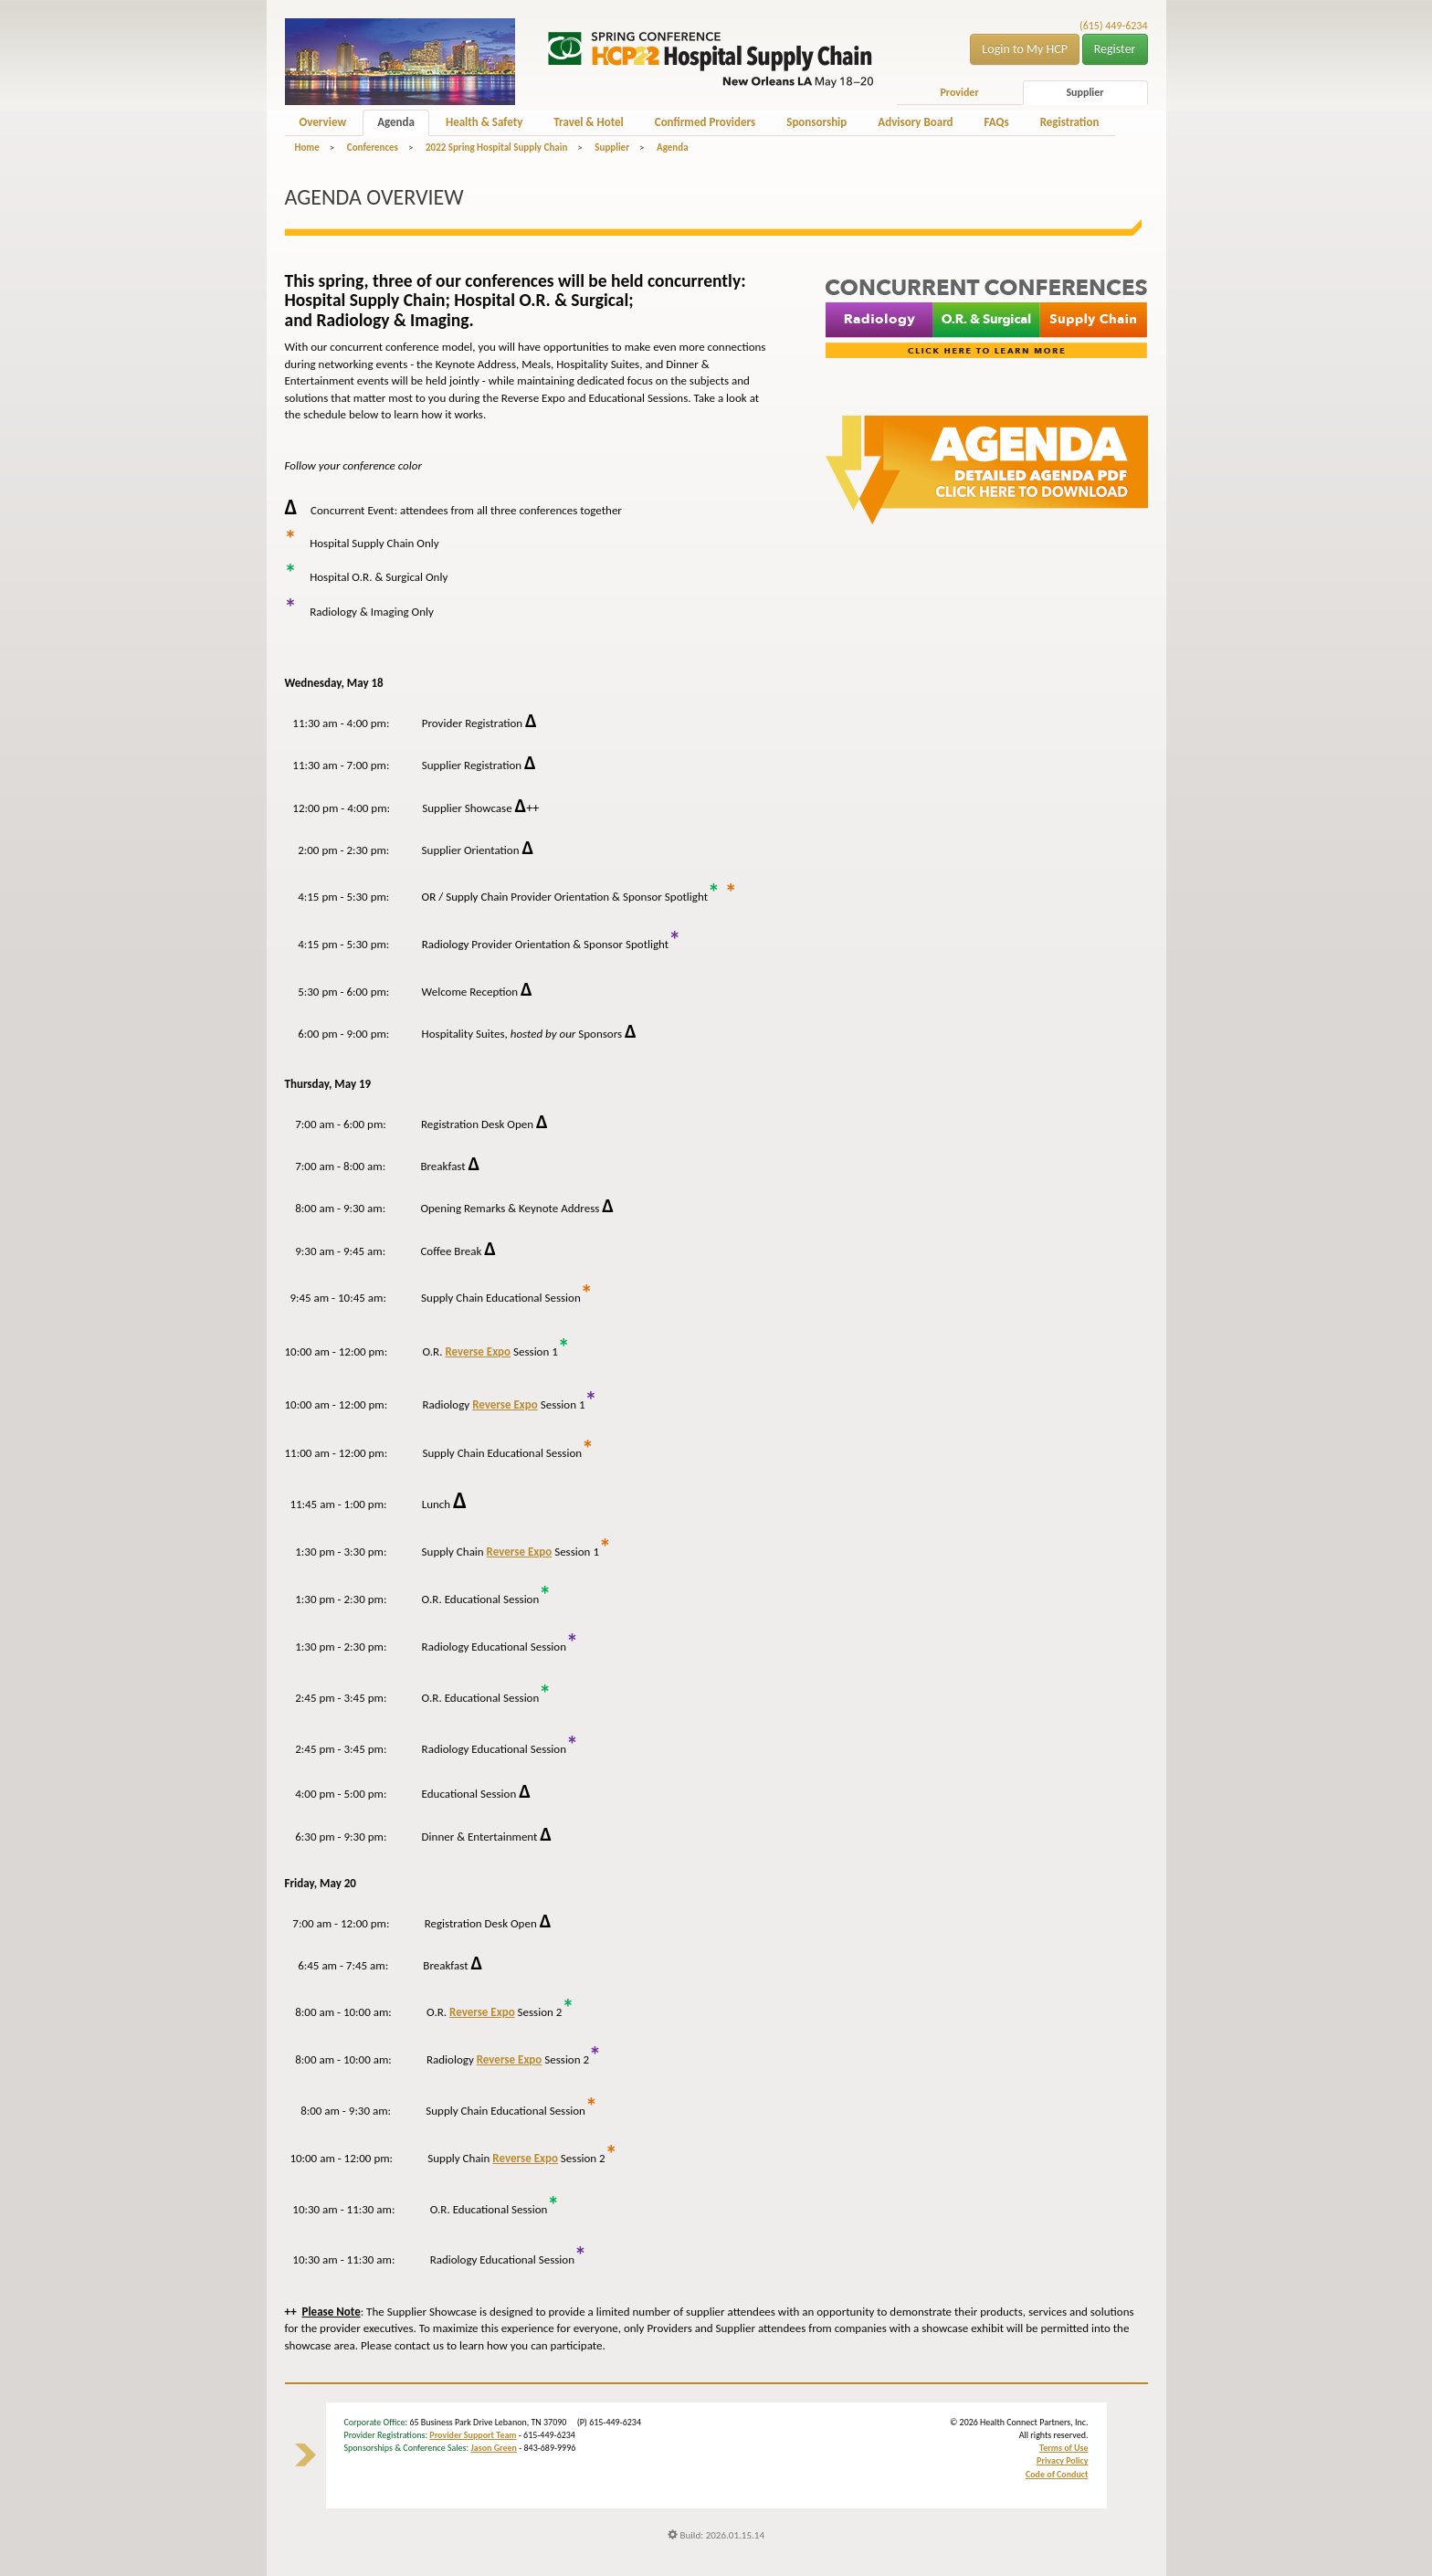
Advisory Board (915, 122)
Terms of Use (1063, 2448)
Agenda (396, 122)
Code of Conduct (1057, 2474)
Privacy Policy (1062, 2460)
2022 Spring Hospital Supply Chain (496, 147)
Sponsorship (816, 122)
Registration (1070, 122)
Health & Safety (484, 122)
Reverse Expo (478, 1351)
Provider (959, 92)
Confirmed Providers (705, 122)
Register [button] (1115, 49)
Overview (323, 122)
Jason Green (493, 2448)
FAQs (996, 122)
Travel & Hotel (588, 122)
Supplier (1084, 92)
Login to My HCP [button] (1025, 49)
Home (307, 147)
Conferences (372, 147)
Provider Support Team (472, 2435)
